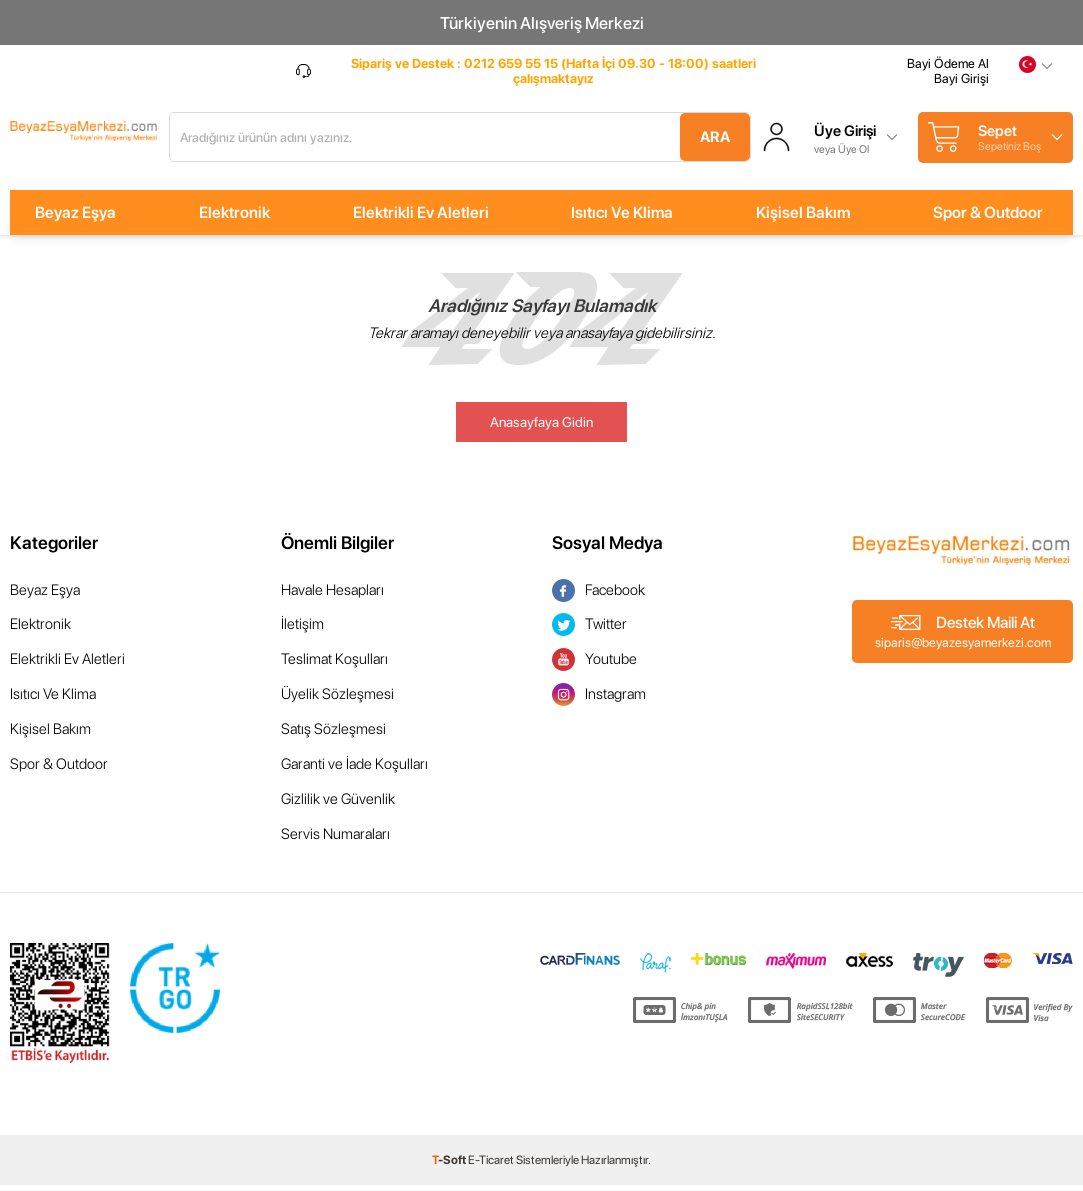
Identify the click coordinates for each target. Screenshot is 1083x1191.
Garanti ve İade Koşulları (354, 770)
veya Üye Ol (895, 151)
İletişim (302, 630)
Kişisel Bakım (803, 217)
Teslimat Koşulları (334, 665)
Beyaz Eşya (75, 217)
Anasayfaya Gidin (541, 427)
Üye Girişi (899, 135)
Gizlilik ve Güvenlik (338, 805)
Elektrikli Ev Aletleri (421, 217)
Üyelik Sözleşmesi (337, 700)
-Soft (450, 1166)
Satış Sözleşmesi (333, 735)
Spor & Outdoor (988, 217)
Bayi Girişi (961, 87)
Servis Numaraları (335, 840)
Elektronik (234, 217)
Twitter (589, 630)
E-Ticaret (491, 1166)
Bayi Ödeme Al (948, 72)
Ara (751, 140)
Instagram (599, 700)
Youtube (594, 665)
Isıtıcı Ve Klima (622, 217)
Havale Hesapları (332, 595)
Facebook (598, 595)
